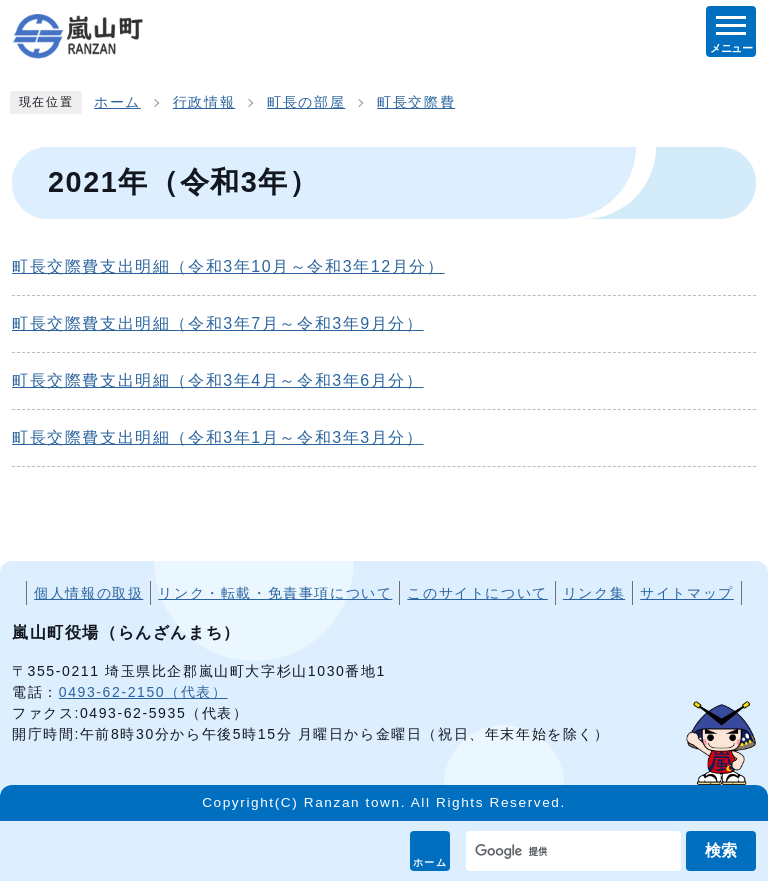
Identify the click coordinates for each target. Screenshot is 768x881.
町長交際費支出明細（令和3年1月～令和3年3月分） (218, 437)
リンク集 (594, 593)
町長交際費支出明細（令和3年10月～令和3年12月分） (228, 266)
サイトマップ (687, 593)
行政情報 (204, 102)
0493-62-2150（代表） (143, 692)
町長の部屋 (306, 102)
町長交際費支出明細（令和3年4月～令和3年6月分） (218, 380)
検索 (721, 850)
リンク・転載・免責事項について (275, 593)
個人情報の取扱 (88, 593)
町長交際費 (416, 102)
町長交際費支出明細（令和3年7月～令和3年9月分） (218, 323)
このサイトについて (477, 593)
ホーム (430, 862)
